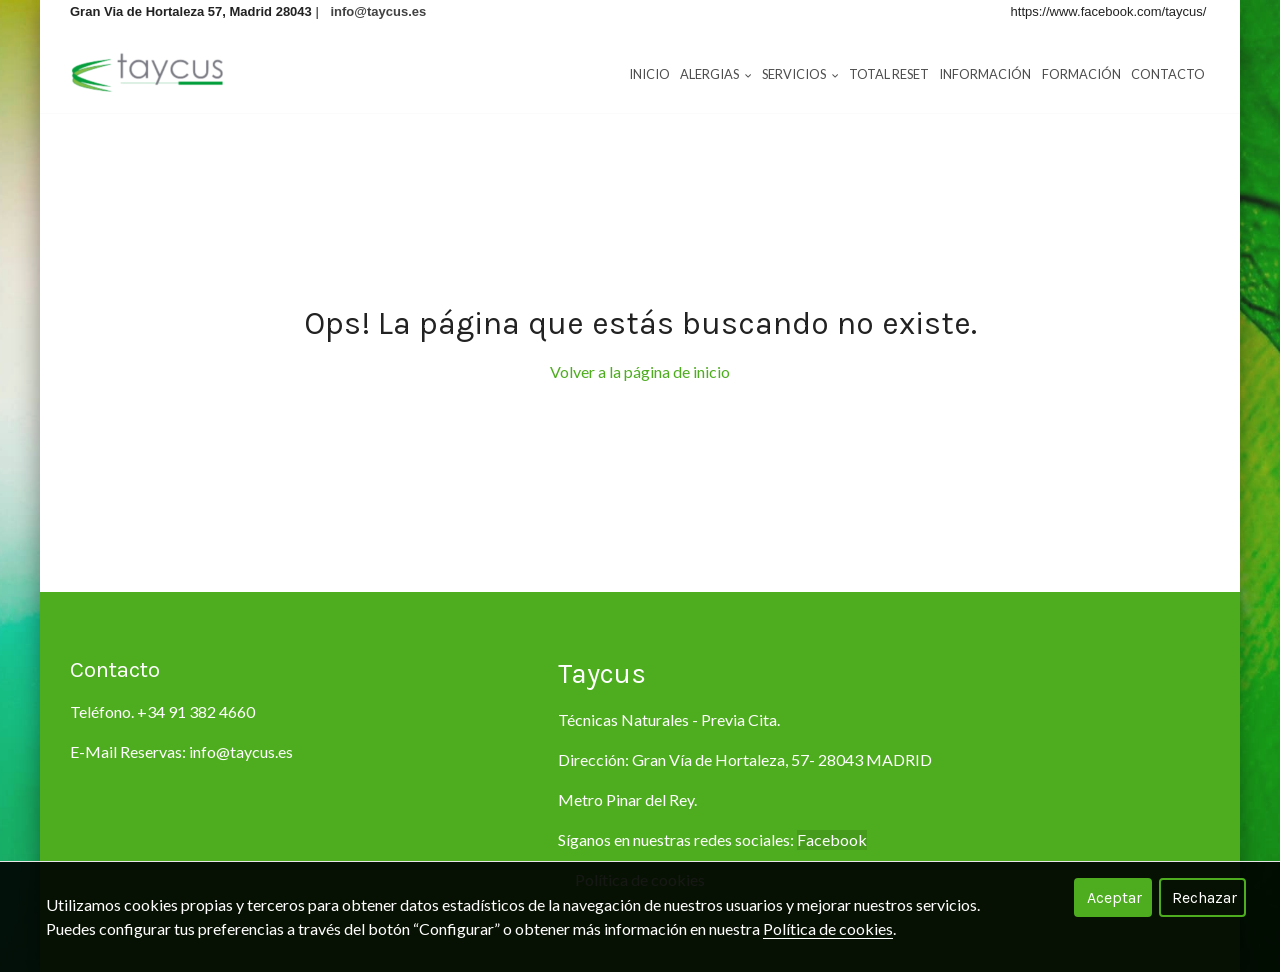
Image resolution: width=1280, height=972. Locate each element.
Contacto (1168, 74)
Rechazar (1204, 897)
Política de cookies (828, 928)
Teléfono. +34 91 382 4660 (162, 711)
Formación (1081, 74)
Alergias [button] (716, 74)
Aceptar (1114, 897)
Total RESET (889, 74)
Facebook (832, 839)
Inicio (649, 74)
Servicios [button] (800, 74)
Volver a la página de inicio (640, 371)
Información (985, 74)
